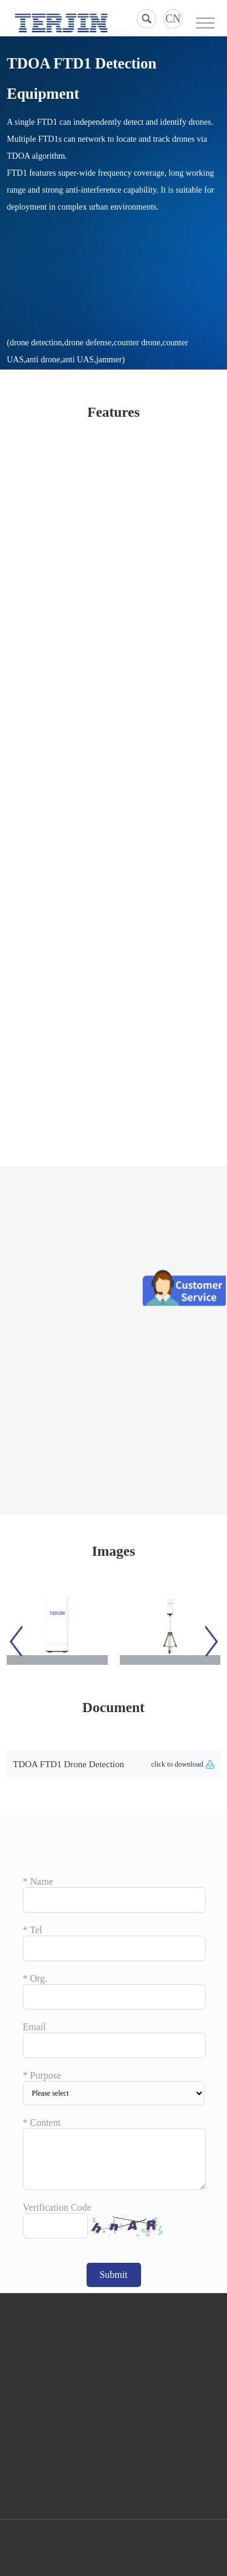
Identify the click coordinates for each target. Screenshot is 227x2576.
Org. (35, 1978)
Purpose (42, 2075)
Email (34, 2027)
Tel (32, 1930)
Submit (113, 2274)
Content (42, 2122)
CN (172, 19)
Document (113, 1707)
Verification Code (57, 2207)
